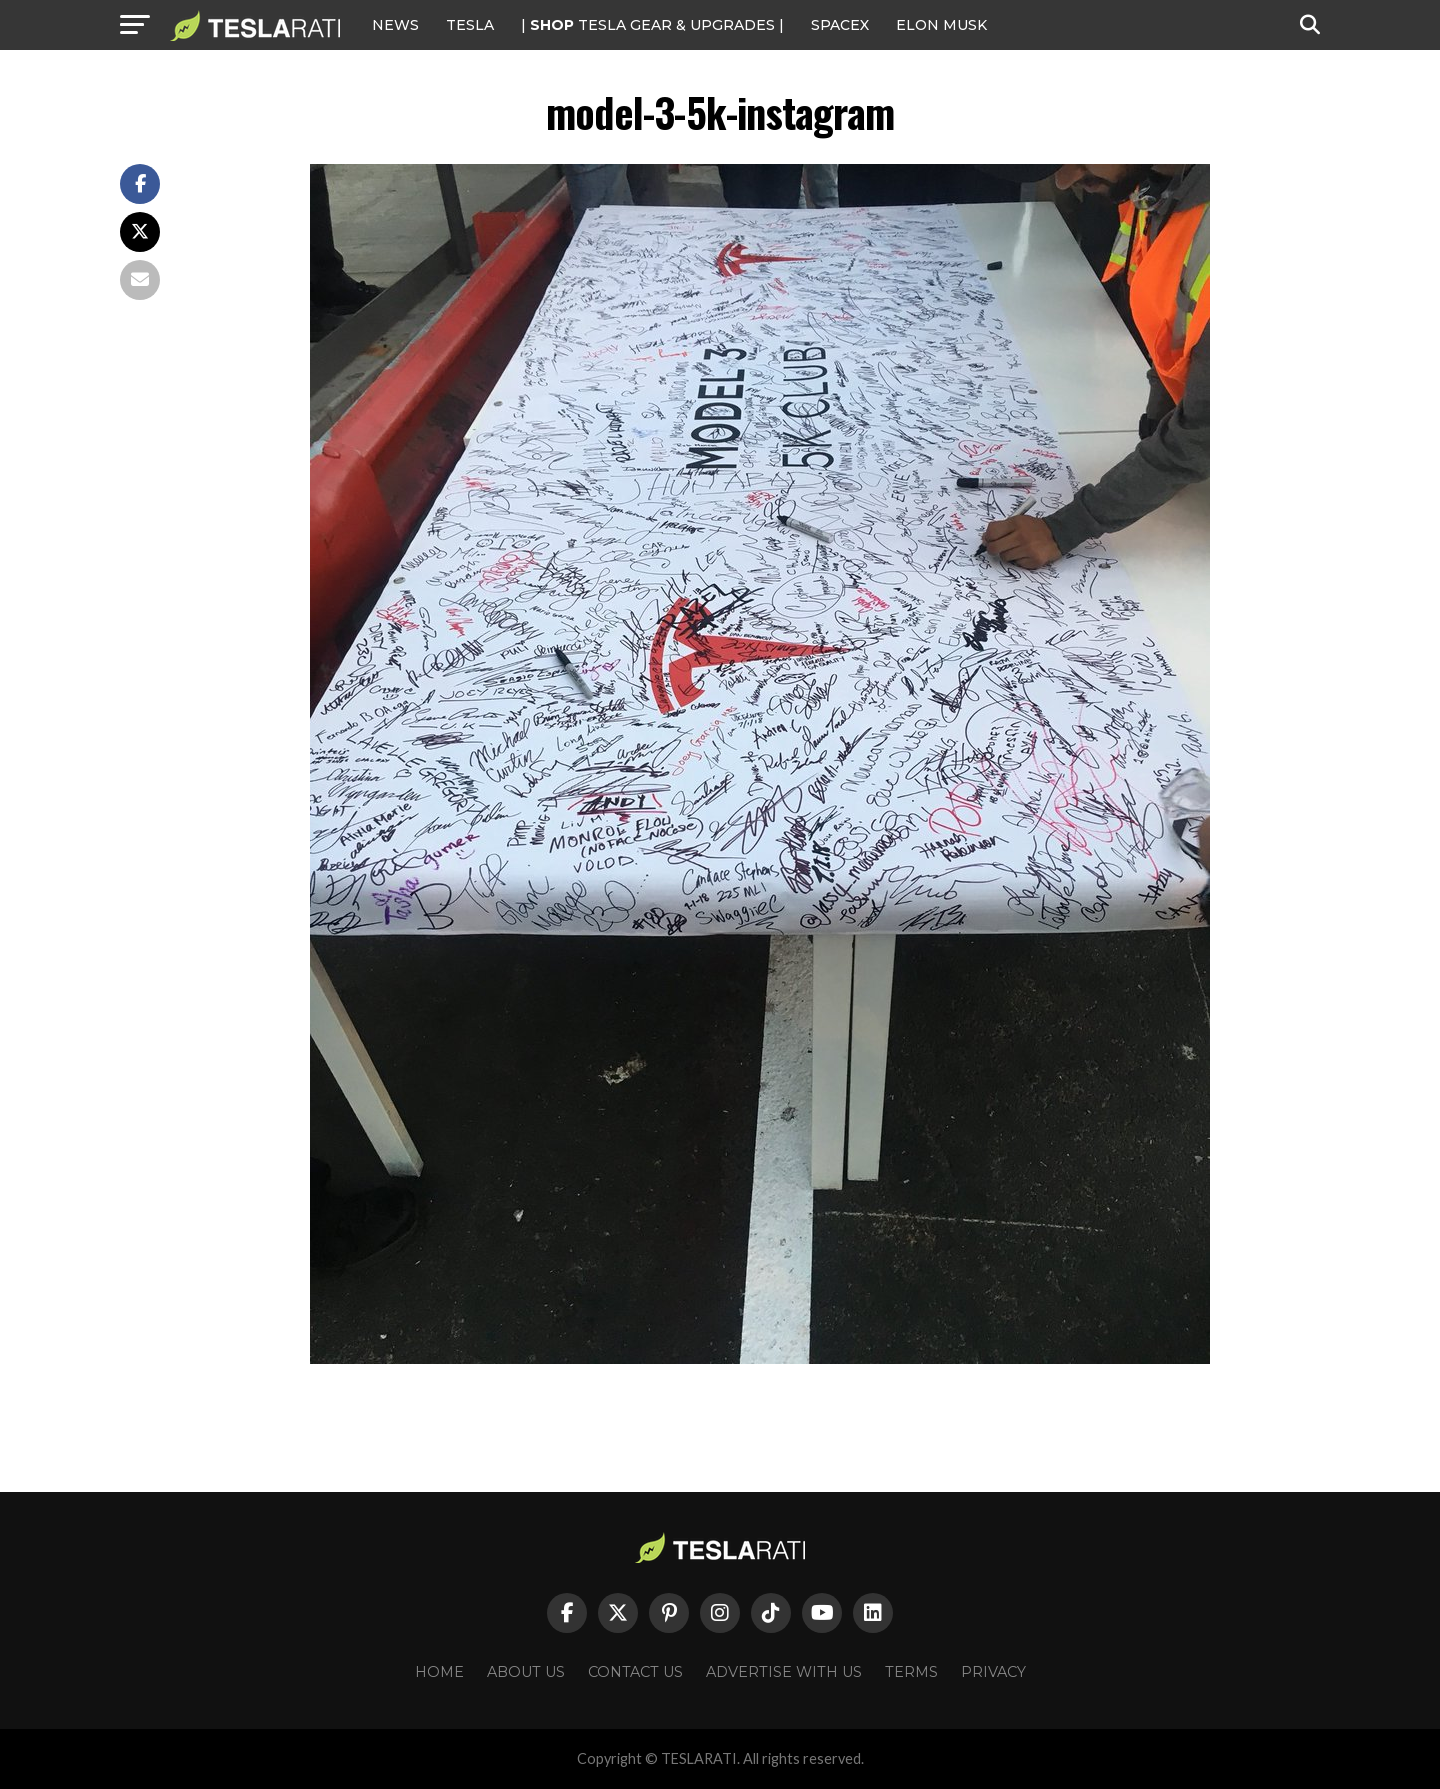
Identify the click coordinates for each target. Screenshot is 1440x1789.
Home (439, 1672)
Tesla (470, 25)
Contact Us (635, 1672)
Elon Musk (941, 25)
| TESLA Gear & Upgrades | (652, 25)
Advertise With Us (784, 1672)
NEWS (395, 25)
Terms (911, 1672)
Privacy (993, 1672)
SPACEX (840, 25)
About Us (526, 1672)
